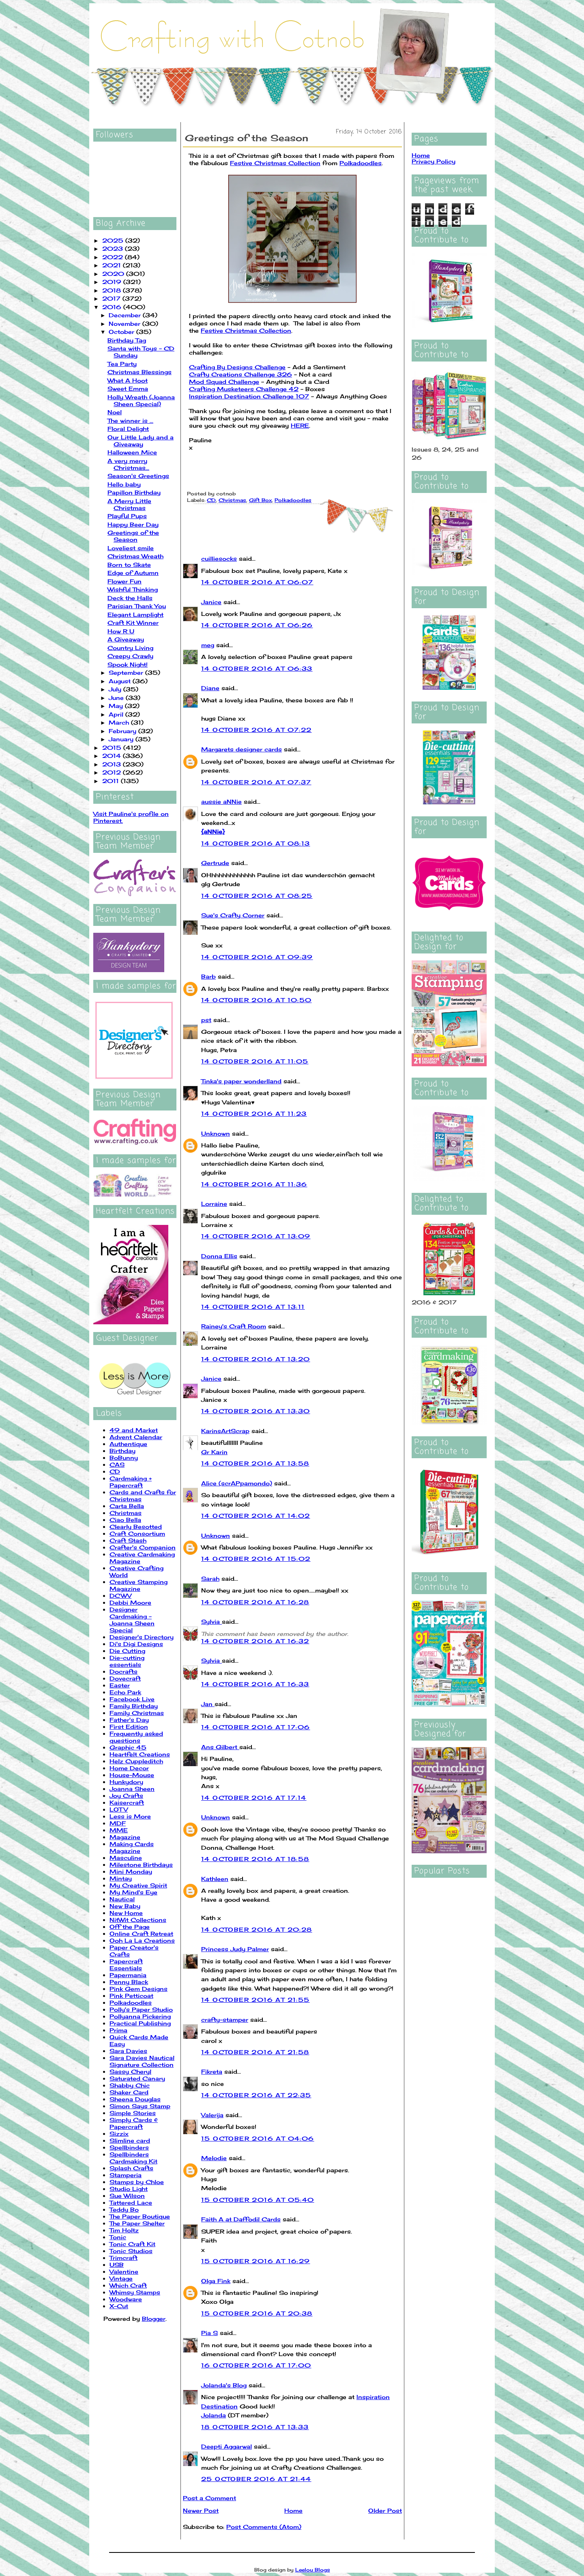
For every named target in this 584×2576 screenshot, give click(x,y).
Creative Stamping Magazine (138, 1585)
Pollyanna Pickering (140, 2016)
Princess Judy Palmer (235, 1948)
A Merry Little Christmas (129, 504)
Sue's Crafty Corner (232, 915)
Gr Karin (214, 1451)
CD (115, 1471)
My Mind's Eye (133, 1892)
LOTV (119, 1809)
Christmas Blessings (139, 371)
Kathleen (214, 1878)
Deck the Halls (129, 597)
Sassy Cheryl (130, 2071)
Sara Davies (128, 2050)
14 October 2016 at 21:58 (255, 2052)
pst (206, 1019)
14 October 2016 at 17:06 (255, 1727)
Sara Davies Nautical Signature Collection (142, 2061)
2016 (112, 306)
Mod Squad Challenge (224, 381)
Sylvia (211, 1621)
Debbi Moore (130, 1602)
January (122, 739)
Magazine (125, 1837)
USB (117, 2264)
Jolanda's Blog (224, 2385)
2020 (114, 273)
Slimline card (130, 2140)
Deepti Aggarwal (226, 2446)
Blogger (153, 2318)
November (125, 323)
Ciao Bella (125, 1519)
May (117, 705)
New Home (126, 1912)
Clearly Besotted (136, 1526)
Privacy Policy (433, 161)
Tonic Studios (131, 2250)
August (121, 681)
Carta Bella (127, 1505)
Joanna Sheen (132, 1788)
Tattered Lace (131, 2202)
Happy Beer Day (133, 524)
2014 (112, 755)
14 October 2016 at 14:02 (255, 1515)
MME (119, 1830)
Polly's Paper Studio (141, 2009)
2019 (112, 281)
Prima (118, 2030)
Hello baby (124, 484)
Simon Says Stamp (140, 2106)
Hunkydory (126, 1781)
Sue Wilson (127, 2195)
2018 (112, 290)
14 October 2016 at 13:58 (255, 1463)
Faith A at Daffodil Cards (241, 2219)
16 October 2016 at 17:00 (256, 2365)
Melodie (214, 2157)
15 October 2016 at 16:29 (255, 2260)
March (120, 722)
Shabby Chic (130, 2085)
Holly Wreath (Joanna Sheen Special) (141, 400)
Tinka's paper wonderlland (241, 1081)
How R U (120, 631)
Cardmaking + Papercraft (131, 1482)
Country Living (130, 647)
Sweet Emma (127, 388)
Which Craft (128, 2285)
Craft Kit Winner (133, 622)
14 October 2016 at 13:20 (255, 1359)
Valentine (124, 2271)
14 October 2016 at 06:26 (257, 625)
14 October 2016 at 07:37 (256, 782)
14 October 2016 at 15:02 (256, 1558)
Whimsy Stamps (135, 2292)
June (117, 697)
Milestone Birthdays (141, 1864)
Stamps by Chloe (137, 2181)
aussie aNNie (221, 801)
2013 (112, 764)
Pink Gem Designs (138, 1988)
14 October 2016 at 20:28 (256, 1929)
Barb (208, 976)
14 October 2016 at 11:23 (254, 1113)
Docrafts (123, 1671)
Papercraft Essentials (126, 1964)
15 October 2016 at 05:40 (257, 2199)
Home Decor (129, 1768)
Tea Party (122, 363)
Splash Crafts (131, 2168)
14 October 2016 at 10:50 (256, 999)
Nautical (122, 1899)
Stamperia (126, 2174)
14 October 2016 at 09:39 (257, 956)
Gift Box (260, 500)
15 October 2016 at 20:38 (257, 2313)
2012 (112, 772)
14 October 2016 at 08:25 (257, 895)
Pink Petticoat (131, 1995)
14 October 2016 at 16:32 (255, 1641)
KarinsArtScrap (225, 1430)
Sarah (210, 1578)
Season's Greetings (138, 475)
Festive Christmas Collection (275, 162)
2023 (113, 248)
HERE (300, 425)
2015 (112, 747)
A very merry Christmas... (128, 464)
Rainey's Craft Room (233, 1326)
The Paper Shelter (137, 2223)
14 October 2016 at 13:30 (255, 1410)
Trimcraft (123, 2257)
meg (207, 644)
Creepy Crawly (130, 655)
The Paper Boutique (140, 2216)
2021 (112, 265)
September (127, 672)
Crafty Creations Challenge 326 (240, 374)
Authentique (128, 1443)
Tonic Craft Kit (132, 2243)
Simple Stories (133, 2112)
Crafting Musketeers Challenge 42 (243, 388)
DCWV (120, 1595)
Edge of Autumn (133, 572)
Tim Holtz (124, 2230)
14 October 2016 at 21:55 (255, 1999)
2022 (113, 257)
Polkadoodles (131, 2002)
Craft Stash (128, 1540)
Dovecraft (125, 1678)
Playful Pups (127, 515)
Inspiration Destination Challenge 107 (249, 396)
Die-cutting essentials (127, 1661)
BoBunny (124, 1457)
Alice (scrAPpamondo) (236, 1483)
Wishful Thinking (132, 589)
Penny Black (129, 1981)
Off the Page (130, 1926)
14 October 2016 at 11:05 (255, 1061)
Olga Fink (215, 2280)
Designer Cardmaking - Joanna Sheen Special (132, 1619)
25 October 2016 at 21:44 (256, 2478)
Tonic (118, 2237)
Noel (114, 412)
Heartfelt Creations (140, 1754)
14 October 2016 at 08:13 (255, 843)
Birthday (122, 1450)
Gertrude (215, 862)
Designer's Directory (142, 1636)
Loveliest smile (130, 547)
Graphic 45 (128, 1747)
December (126, 315)
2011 (111, 780)
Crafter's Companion (143, 1547)
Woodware (126, 2299)
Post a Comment (209, 2497)
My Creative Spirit (138, 1885)
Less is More (130, 1816)
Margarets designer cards (241, 749)
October (122, 331)
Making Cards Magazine (132, 1847)
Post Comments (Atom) (263, 2526)
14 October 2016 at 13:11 (253, 1306)
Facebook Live (132, 1699)
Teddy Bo (124, 2209)
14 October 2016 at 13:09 (256, 1236)
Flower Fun (124, 581)
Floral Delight (128, 428)
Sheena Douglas (135, 2099)
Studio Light (129, 2188)
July (116, 689)
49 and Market (134, 1430)
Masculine (126, 1857)
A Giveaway (125, 639)
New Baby (125, 1905)
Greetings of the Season (133, 536)
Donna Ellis (219, 1255)
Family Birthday (134, 1705)
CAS (117, 1464)
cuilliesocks (219, 558)
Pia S (209, 2332)
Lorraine (214, 1203)
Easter (120, 1685)
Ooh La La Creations (142, 1940)
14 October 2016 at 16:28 (255, 1602)
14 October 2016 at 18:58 (255, 1858)
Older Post (385, 2510)
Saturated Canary (137, 2078)
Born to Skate (129, 564)
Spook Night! (127, 664)
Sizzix (119, 2133)
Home (293, 2510)
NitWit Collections (138, 1919)
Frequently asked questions (136, 1737)
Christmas (126, 1512)
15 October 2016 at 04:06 (257, 2138)
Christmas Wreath (135, 556)
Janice (211, 601)
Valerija (212, 2114)
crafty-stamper (224, 2019)
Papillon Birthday (134, 492)
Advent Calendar (136, 1436)
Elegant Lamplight (135, 614)
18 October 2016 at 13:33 (255, 2426)
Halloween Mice (132, 452)
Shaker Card (129, 2092)
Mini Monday (131, 1871)
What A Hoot (127, 380)
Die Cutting (127, 1650)
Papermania (128, 1974)
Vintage (121, 2278)
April (117, 714)
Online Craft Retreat (141, 1933)
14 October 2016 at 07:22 (256, 729)
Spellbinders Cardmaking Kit (133, 2158)
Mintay (121, 1878)
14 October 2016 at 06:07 (257, 582)
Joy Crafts (126, 1795)
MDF (118, 1823)
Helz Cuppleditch (136, 1761)
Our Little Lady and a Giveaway (140, 441)
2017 (112, 298)
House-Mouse (132, 1774)
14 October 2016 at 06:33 (257, 668)
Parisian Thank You (136, 606)
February (123, 730)
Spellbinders (129, 2147)
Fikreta (211, 2071)
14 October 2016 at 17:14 (254, 1797)
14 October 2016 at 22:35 (256, 2095)
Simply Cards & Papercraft (134, 2123)
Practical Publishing (140, 2023)
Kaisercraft (127, 1802)
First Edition (129, 1726)
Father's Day (129, 1719)
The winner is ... (130, 420)
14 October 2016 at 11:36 (254, 1184)
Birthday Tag (126, 340)
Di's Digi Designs (136, 1643)
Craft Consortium (137, 1533)
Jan (208, 1703)
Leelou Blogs (312, 2570)
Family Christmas (137, 1712)
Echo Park (125, 1692)
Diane (210, 687)
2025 (113, 240)
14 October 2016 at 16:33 (255, 1684)
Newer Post (201, 2510)
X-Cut (119, 2306)
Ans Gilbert (220, 1746)
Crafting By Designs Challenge (237, 367)
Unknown (215, 1133)
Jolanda (213, 2415)
